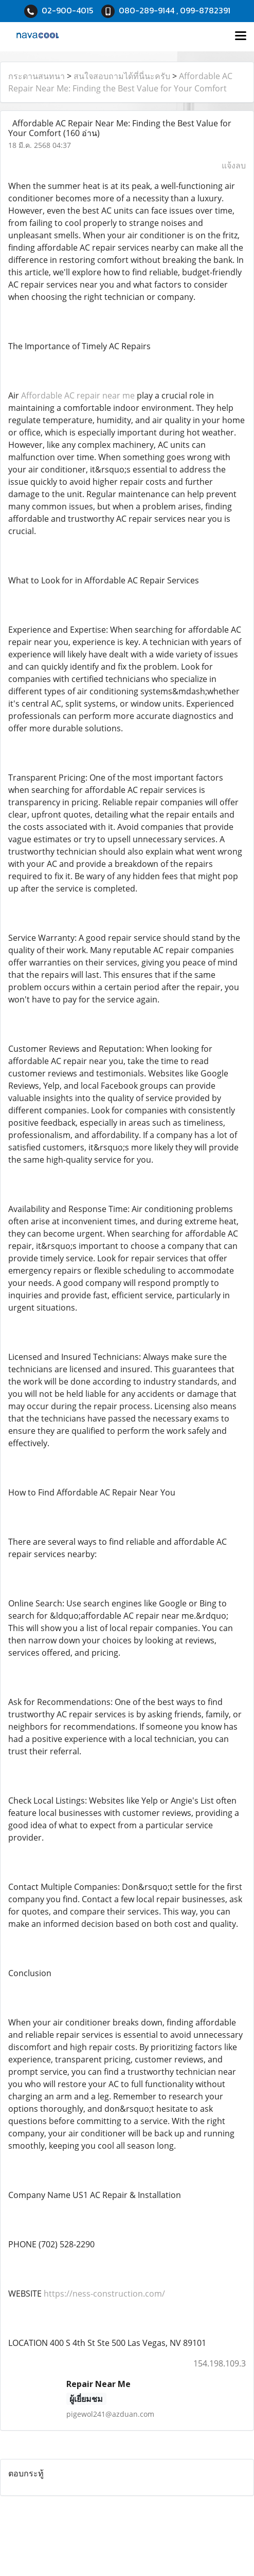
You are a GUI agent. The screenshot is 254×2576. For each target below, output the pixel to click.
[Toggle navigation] (240, 36)
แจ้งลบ (234, 165)
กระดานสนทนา (36, 76)
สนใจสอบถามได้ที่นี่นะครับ (122, 76)
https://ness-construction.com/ (104, 2293)
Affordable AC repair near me (78, 395)
